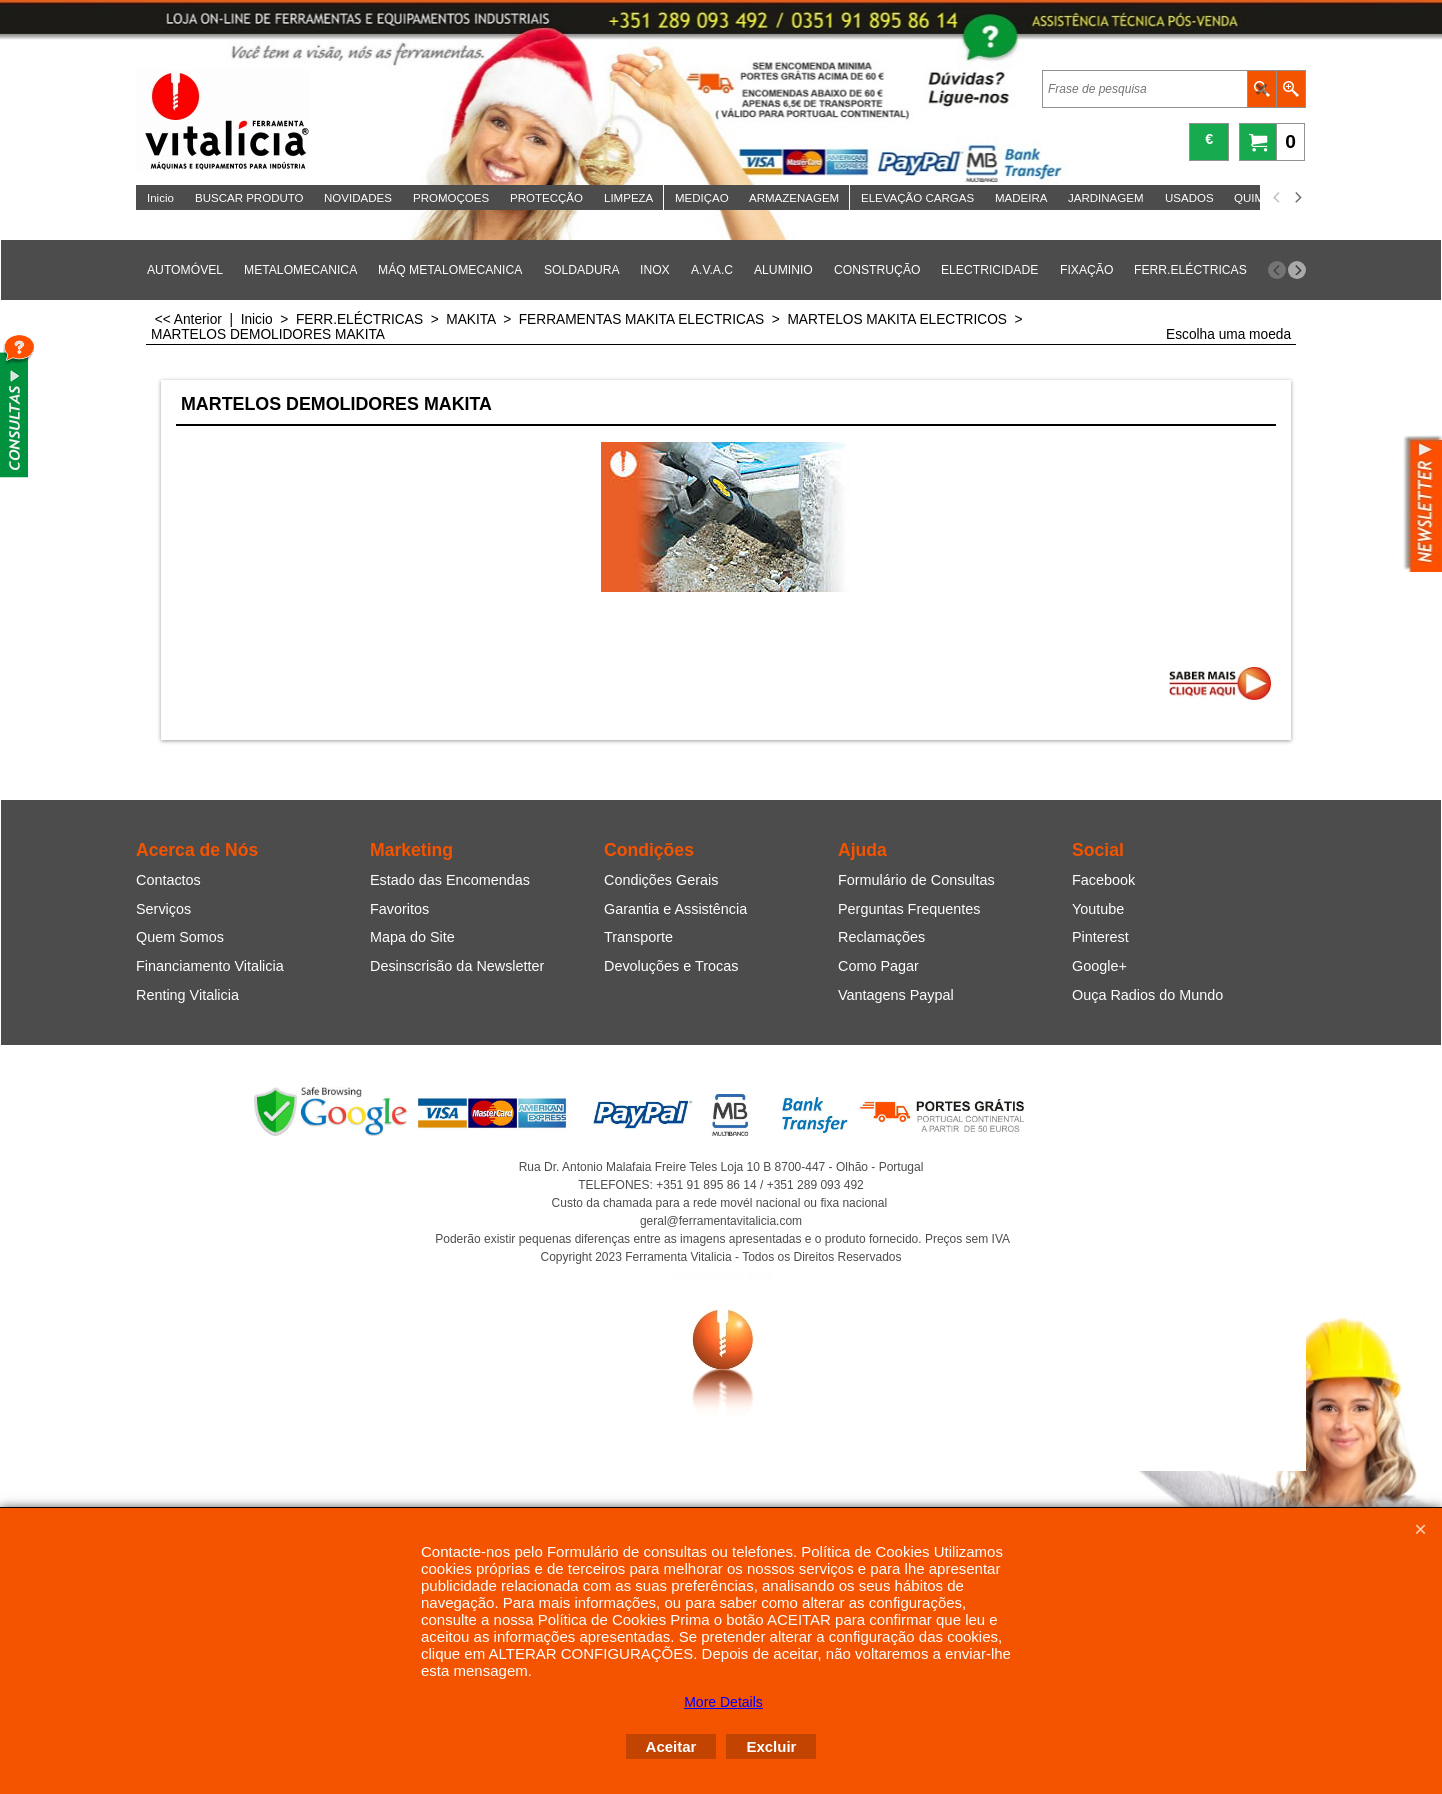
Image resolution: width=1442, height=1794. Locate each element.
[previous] (1277, 198)
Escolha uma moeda (1228, 334)
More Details (723, 1702)
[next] (1297, 198)
